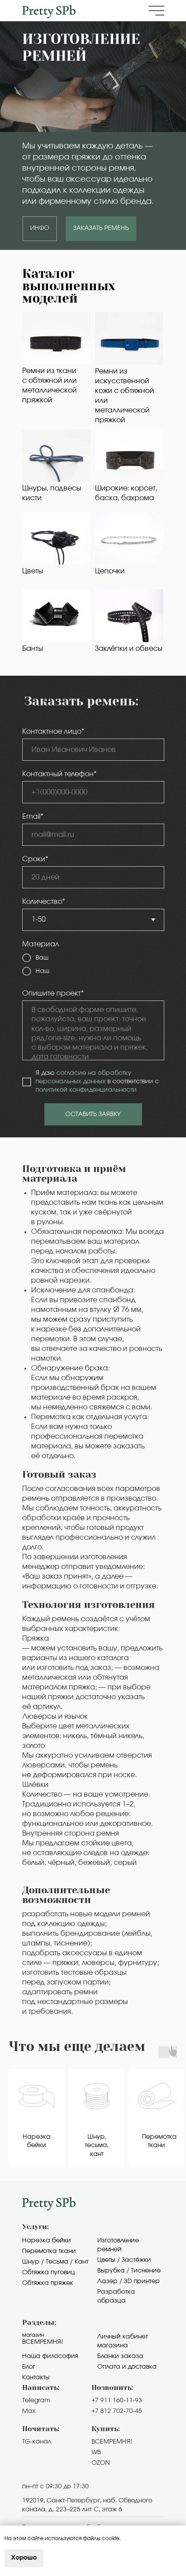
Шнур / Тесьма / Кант (55, 2262)
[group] (36, 2118)
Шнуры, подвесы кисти (51, 493)
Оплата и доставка (127, 2367)
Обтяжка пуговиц (48, 2272)
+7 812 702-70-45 (116, 2411)
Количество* (43, 901)
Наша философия (50, 2356)
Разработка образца (116, 2296)
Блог (28, 2367)
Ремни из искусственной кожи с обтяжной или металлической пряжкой (124, 396)
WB (96, 2452)
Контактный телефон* (59, 774)
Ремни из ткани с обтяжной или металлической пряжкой (49, 385)
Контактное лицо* (53, 731)
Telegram (36, 2400)
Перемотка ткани (49, 2251)
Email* (33, 816)
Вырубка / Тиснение (129, 2271)
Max (29, 2411)
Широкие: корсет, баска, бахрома (126, 493)
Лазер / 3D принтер (128, 2281)
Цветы (32, 571)
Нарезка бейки (46, 2240)
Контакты (36, 2377)
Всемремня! (42, 2342)
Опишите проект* (53, 993)
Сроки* (35, 859)
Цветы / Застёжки (124, 2260)
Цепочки (110, 571)
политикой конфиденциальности (86, 1090)
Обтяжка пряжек (47, 2283)
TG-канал (36, 2442)
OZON (100, 2463)
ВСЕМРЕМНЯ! (111, 2442)
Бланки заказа (120, 2356)
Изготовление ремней (118, 2245)
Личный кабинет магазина (122, 2341)
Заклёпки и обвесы (128, 648)
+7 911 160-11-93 (116, 2400)
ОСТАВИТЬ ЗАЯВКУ (93, 1114)
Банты (32, 648)
